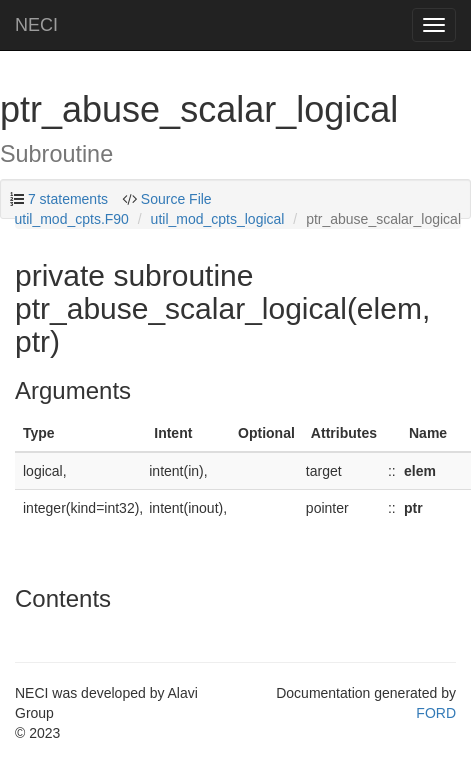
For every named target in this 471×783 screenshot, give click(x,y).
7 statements (68, 199)
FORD (436, 713)
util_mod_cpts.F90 (72, 219)
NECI (36, 25)
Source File (176, 199)
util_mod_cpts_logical (218, 219)
